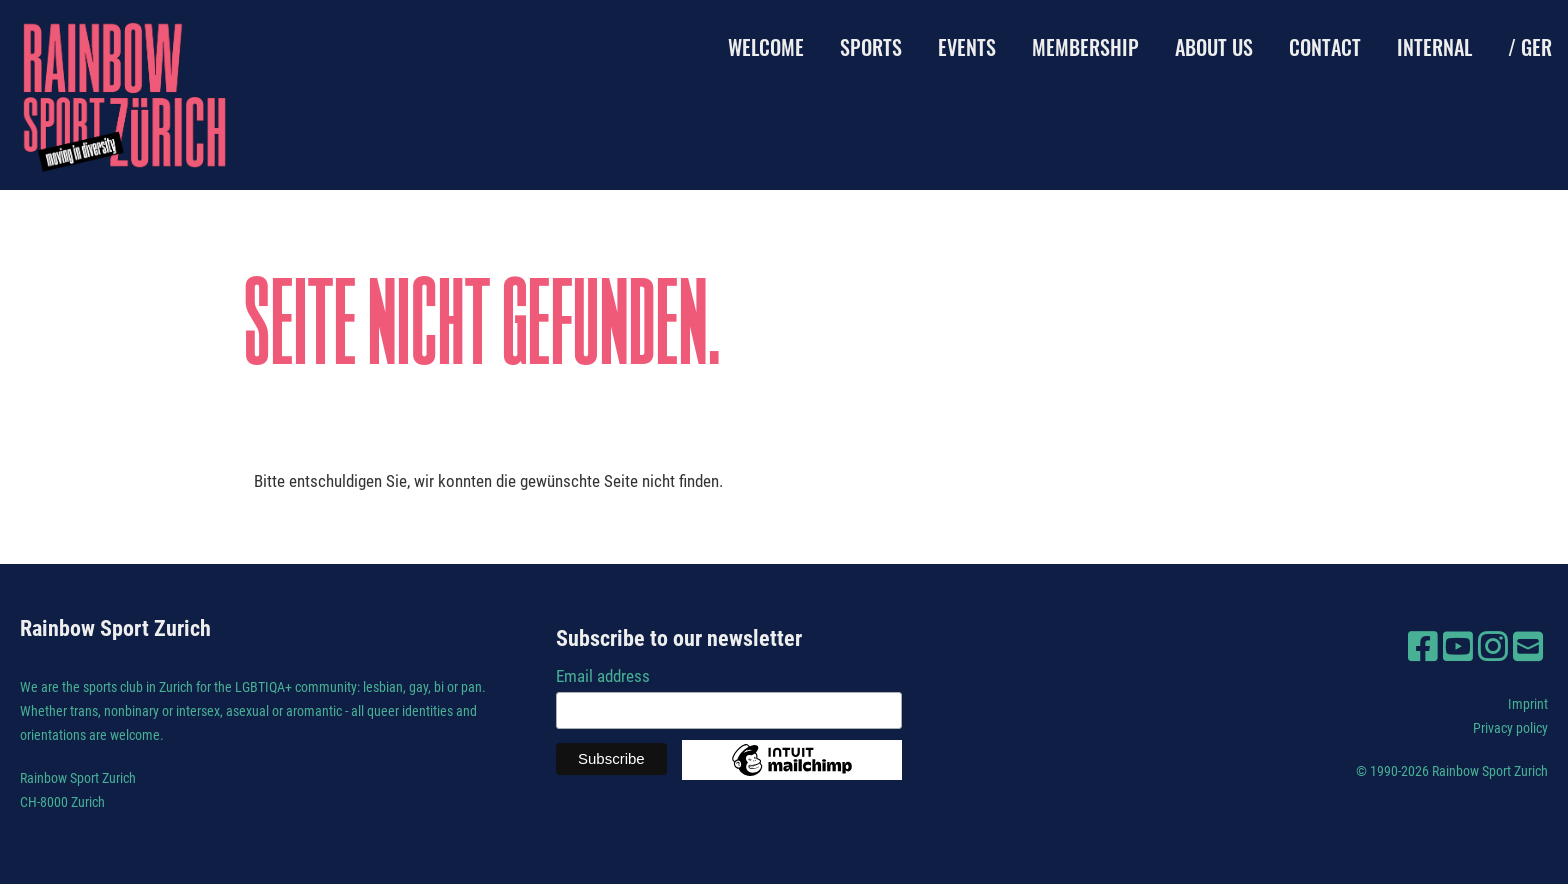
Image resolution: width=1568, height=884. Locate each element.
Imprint (1528, 704)
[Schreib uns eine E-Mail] (1528, 647)
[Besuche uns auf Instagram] (1493, 647)
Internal (1434, 47)
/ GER (1530, 47)
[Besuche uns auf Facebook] (1423, 647)
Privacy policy (1510, 728)
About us (1214, 47)
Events (967, 47)
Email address (603, 676)
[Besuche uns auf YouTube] (1458, 647)
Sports (871, 47)
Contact (1325, 47)
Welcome (766, 47)
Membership (1085, 47)
